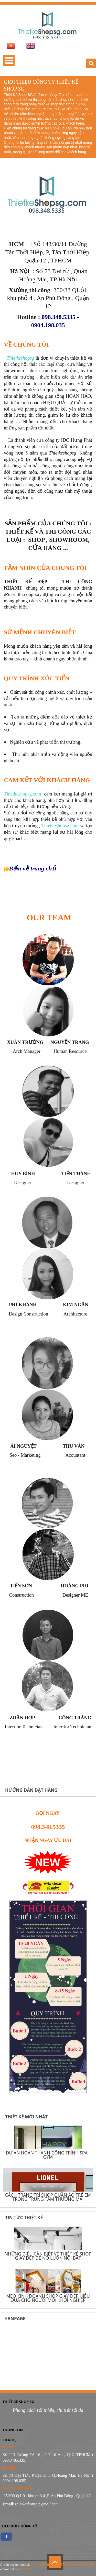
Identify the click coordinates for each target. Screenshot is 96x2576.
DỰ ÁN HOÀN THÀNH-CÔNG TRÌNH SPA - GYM (48, 2155)
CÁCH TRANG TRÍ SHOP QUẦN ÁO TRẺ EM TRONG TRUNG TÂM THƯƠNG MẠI (48, 2197)
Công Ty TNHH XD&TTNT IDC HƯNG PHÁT (62, 2564)
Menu (9, 60)
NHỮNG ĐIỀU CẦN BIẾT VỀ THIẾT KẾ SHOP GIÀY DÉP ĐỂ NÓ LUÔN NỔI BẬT (48, 2256)
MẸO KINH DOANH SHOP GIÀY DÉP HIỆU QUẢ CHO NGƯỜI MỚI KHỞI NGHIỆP (48, 2298)
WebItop (25, 2569)
